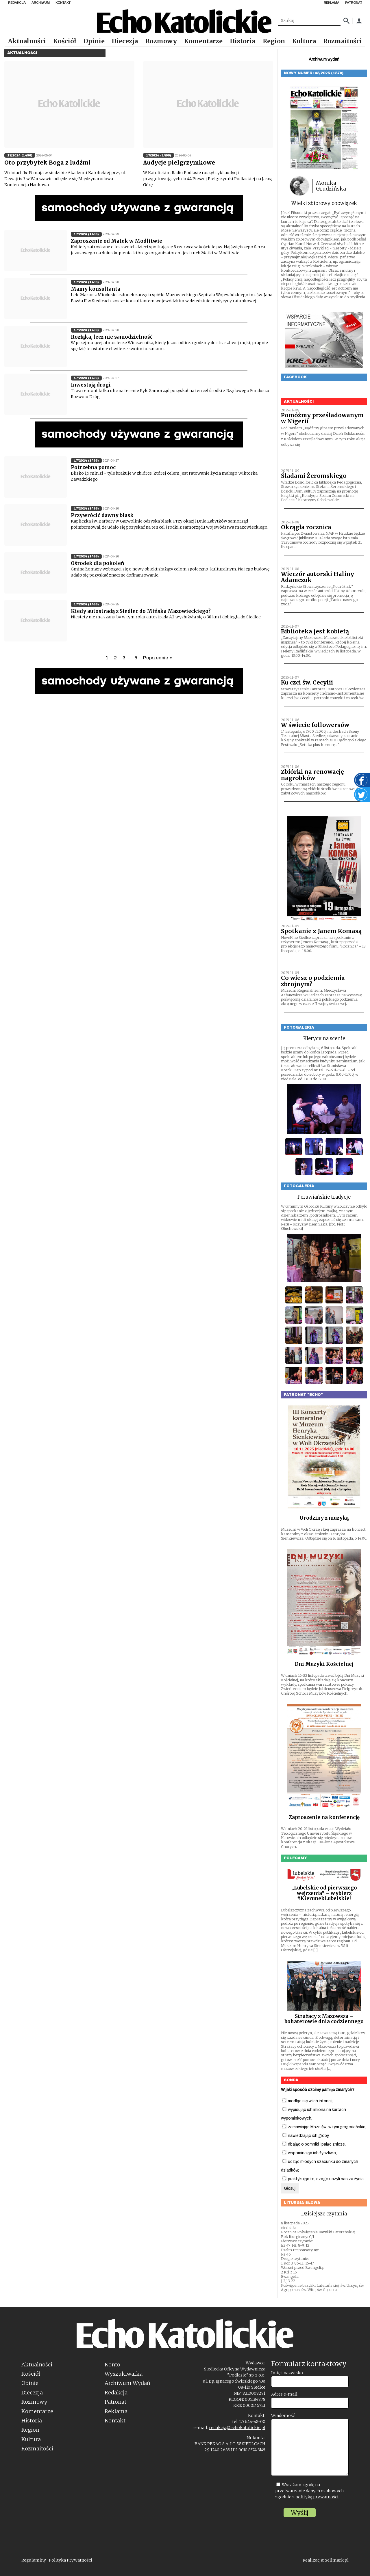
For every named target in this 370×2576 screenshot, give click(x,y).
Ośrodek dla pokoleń (97, 563)
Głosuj (290, 2188)
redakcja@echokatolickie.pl (237, 2427)
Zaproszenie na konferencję (324, 1817)
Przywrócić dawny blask (102, 515)
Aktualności (27, 41)
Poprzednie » (157, 658)
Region (274, 41)
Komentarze (203, 41)
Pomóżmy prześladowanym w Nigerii (322, 418)
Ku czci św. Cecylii (307, 682)
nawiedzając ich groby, (305, 2135)
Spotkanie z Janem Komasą (321, 931)
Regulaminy (33, 2560)
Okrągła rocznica (306, 527)
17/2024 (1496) (19, 155)
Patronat (115, 2401)
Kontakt (115, 2420)
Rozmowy (161, 41)
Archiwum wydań (324, 59)
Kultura (304, 41)
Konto (112, 2364)
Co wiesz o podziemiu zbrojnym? (313, 981)
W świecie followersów (315, 724)
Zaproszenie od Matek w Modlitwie (116, 241)
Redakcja (116, 2392)
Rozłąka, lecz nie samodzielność (112, 337)
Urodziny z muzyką (324, 1518)
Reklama (116, 2411)
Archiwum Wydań (127, 2383)
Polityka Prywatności (70, 2560)
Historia (242, 41)
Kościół (64, 41)
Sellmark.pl (337, 2560)
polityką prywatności (316, 2496)
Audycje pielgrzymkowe (179, 162)
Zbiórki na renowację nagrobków (312, 774)
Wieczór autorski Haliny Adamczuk (317, 577)
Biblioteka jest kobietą (315, 631)
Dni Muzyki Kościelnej (324, 1664)
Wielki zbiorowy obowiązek (324, 203)
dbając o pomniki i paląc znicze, (314, 2144)
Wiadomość (283, 2415)
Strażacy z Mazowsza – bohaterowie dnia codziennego (324, 2019)
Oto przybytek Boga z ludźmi (47, 162)
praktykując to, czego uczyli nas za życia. (323, 2179)
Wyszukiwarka (124, 2373)
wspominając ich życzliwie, (309, 2153)
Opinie (94, 41)
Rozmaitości (342, 41)
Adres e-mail (284, 2394)
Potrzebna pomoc (93, 467)
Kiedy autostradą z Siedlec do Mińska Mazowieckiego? (141, 611)
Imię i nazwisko (287, 2372)
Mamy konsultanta (95, 289)
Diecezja (125, 41)
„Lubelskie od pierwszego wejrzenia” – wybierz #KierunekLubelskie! (324, 1893)
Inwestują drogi (91, 385)
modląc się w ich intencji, (307, 2101)
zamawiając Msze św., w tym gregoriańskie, (324, 2127)
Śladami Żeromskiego (314, 475)
